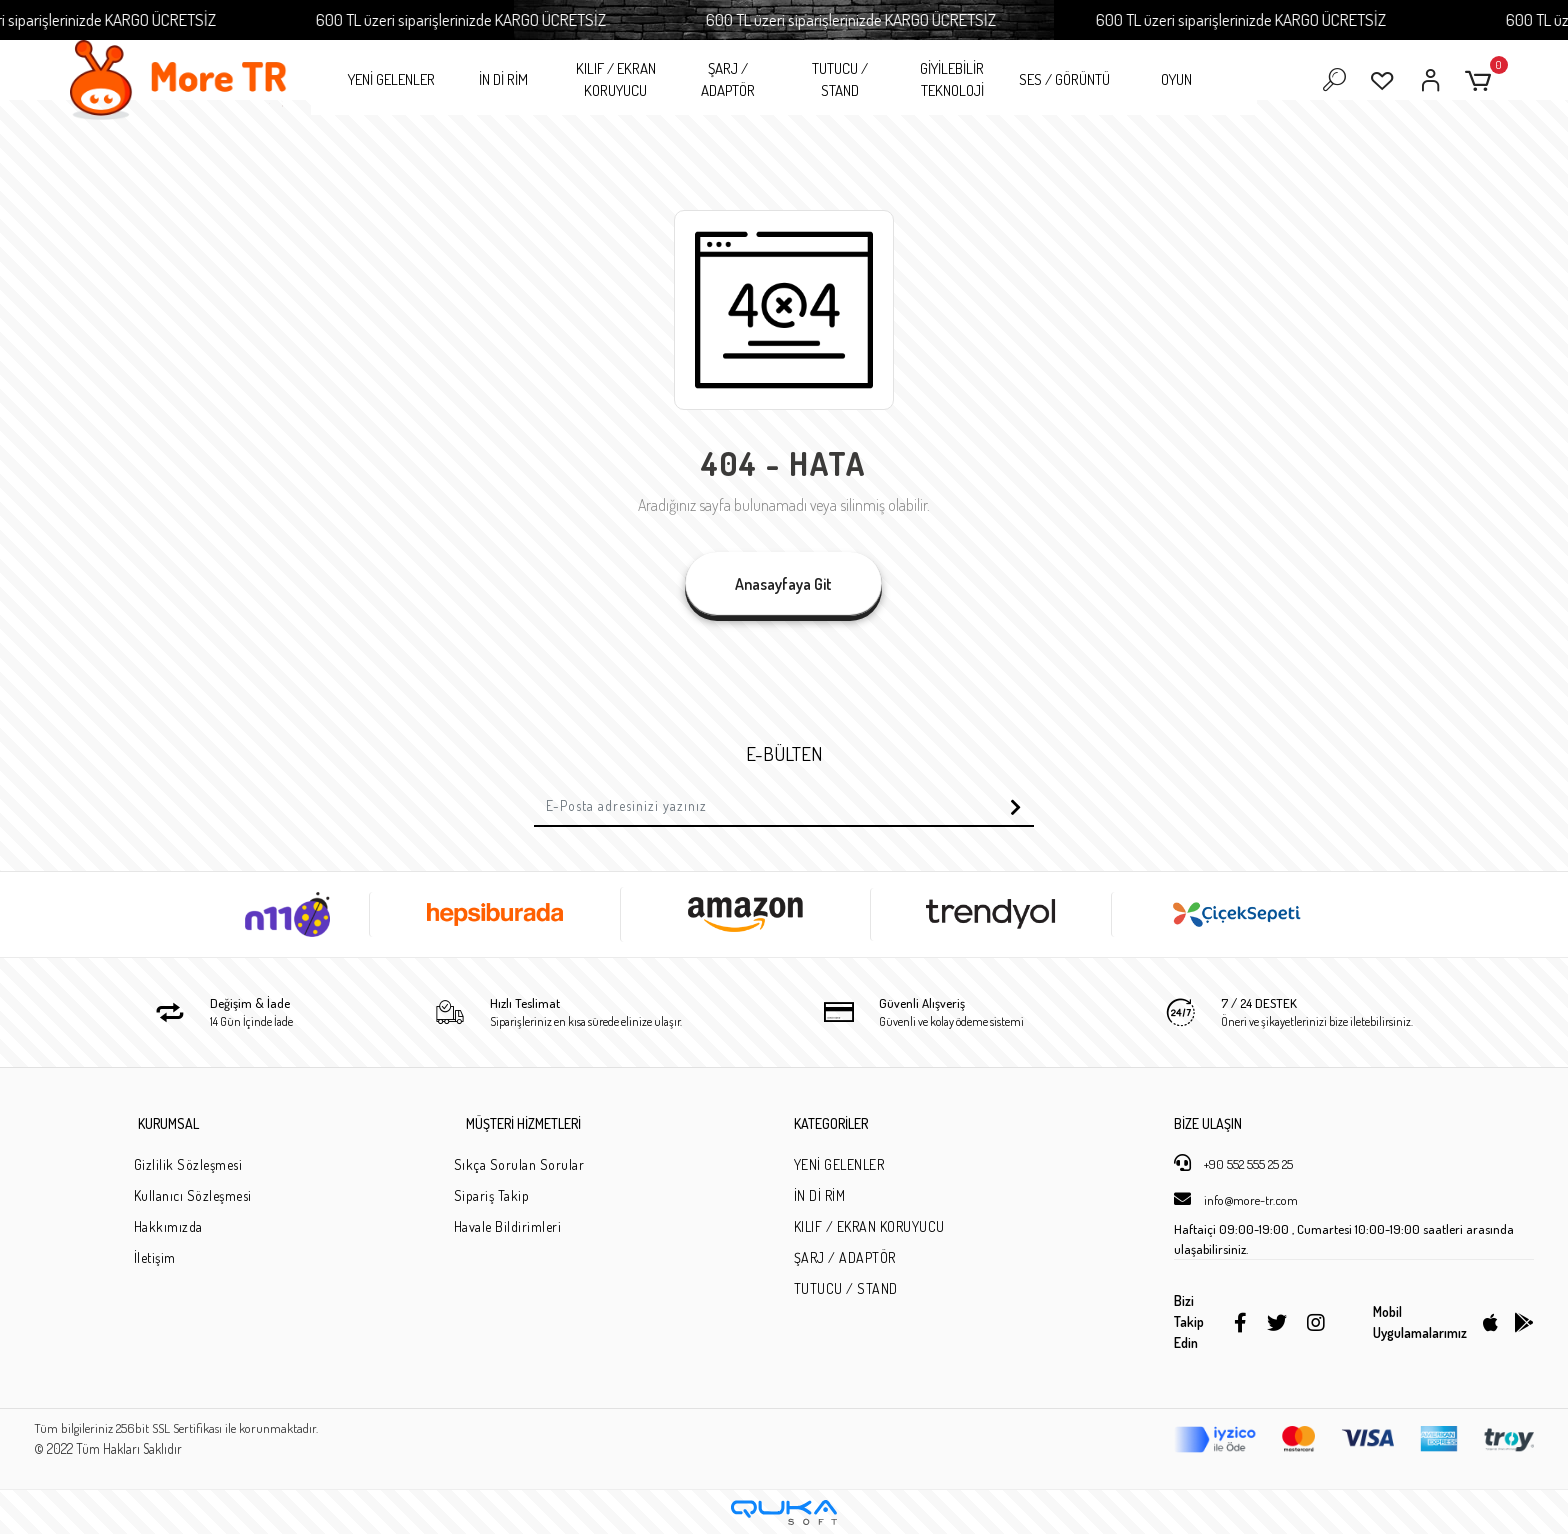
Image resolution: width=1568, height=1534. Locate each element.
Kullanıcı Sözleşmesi (193, 1195)
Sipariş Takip (492, 1195)
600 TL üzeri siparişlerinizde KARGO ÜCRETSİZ (480, 19)
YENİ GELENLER (391, 79)
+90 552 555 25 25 (1233, 1163)
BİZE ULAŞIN (1208, 1123)
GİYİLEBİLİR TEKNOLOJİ (952, 80)
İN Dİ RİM (503, 79)
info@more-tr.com (1236, 1199)
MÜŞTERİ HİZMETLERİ (523, 1123)
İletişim (155, 1257)
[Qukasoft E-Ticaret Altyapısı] (784, 1512)
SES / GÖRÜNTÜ (1064, 79)
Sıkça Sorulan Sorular (519, 1164)
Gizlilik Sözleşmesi (188, 1164)
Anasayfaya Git (783, 584)
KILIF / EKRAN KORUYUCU (616, 80)
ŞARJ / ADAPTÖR (728, 80)
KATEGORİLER (831, 1123)
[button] (1481, 80)
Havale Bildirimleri (508, 1226)
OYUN (1176, 79)
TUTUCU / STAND (840, 80)
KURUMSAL (168, 1123)
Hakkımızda (168, 1226)
